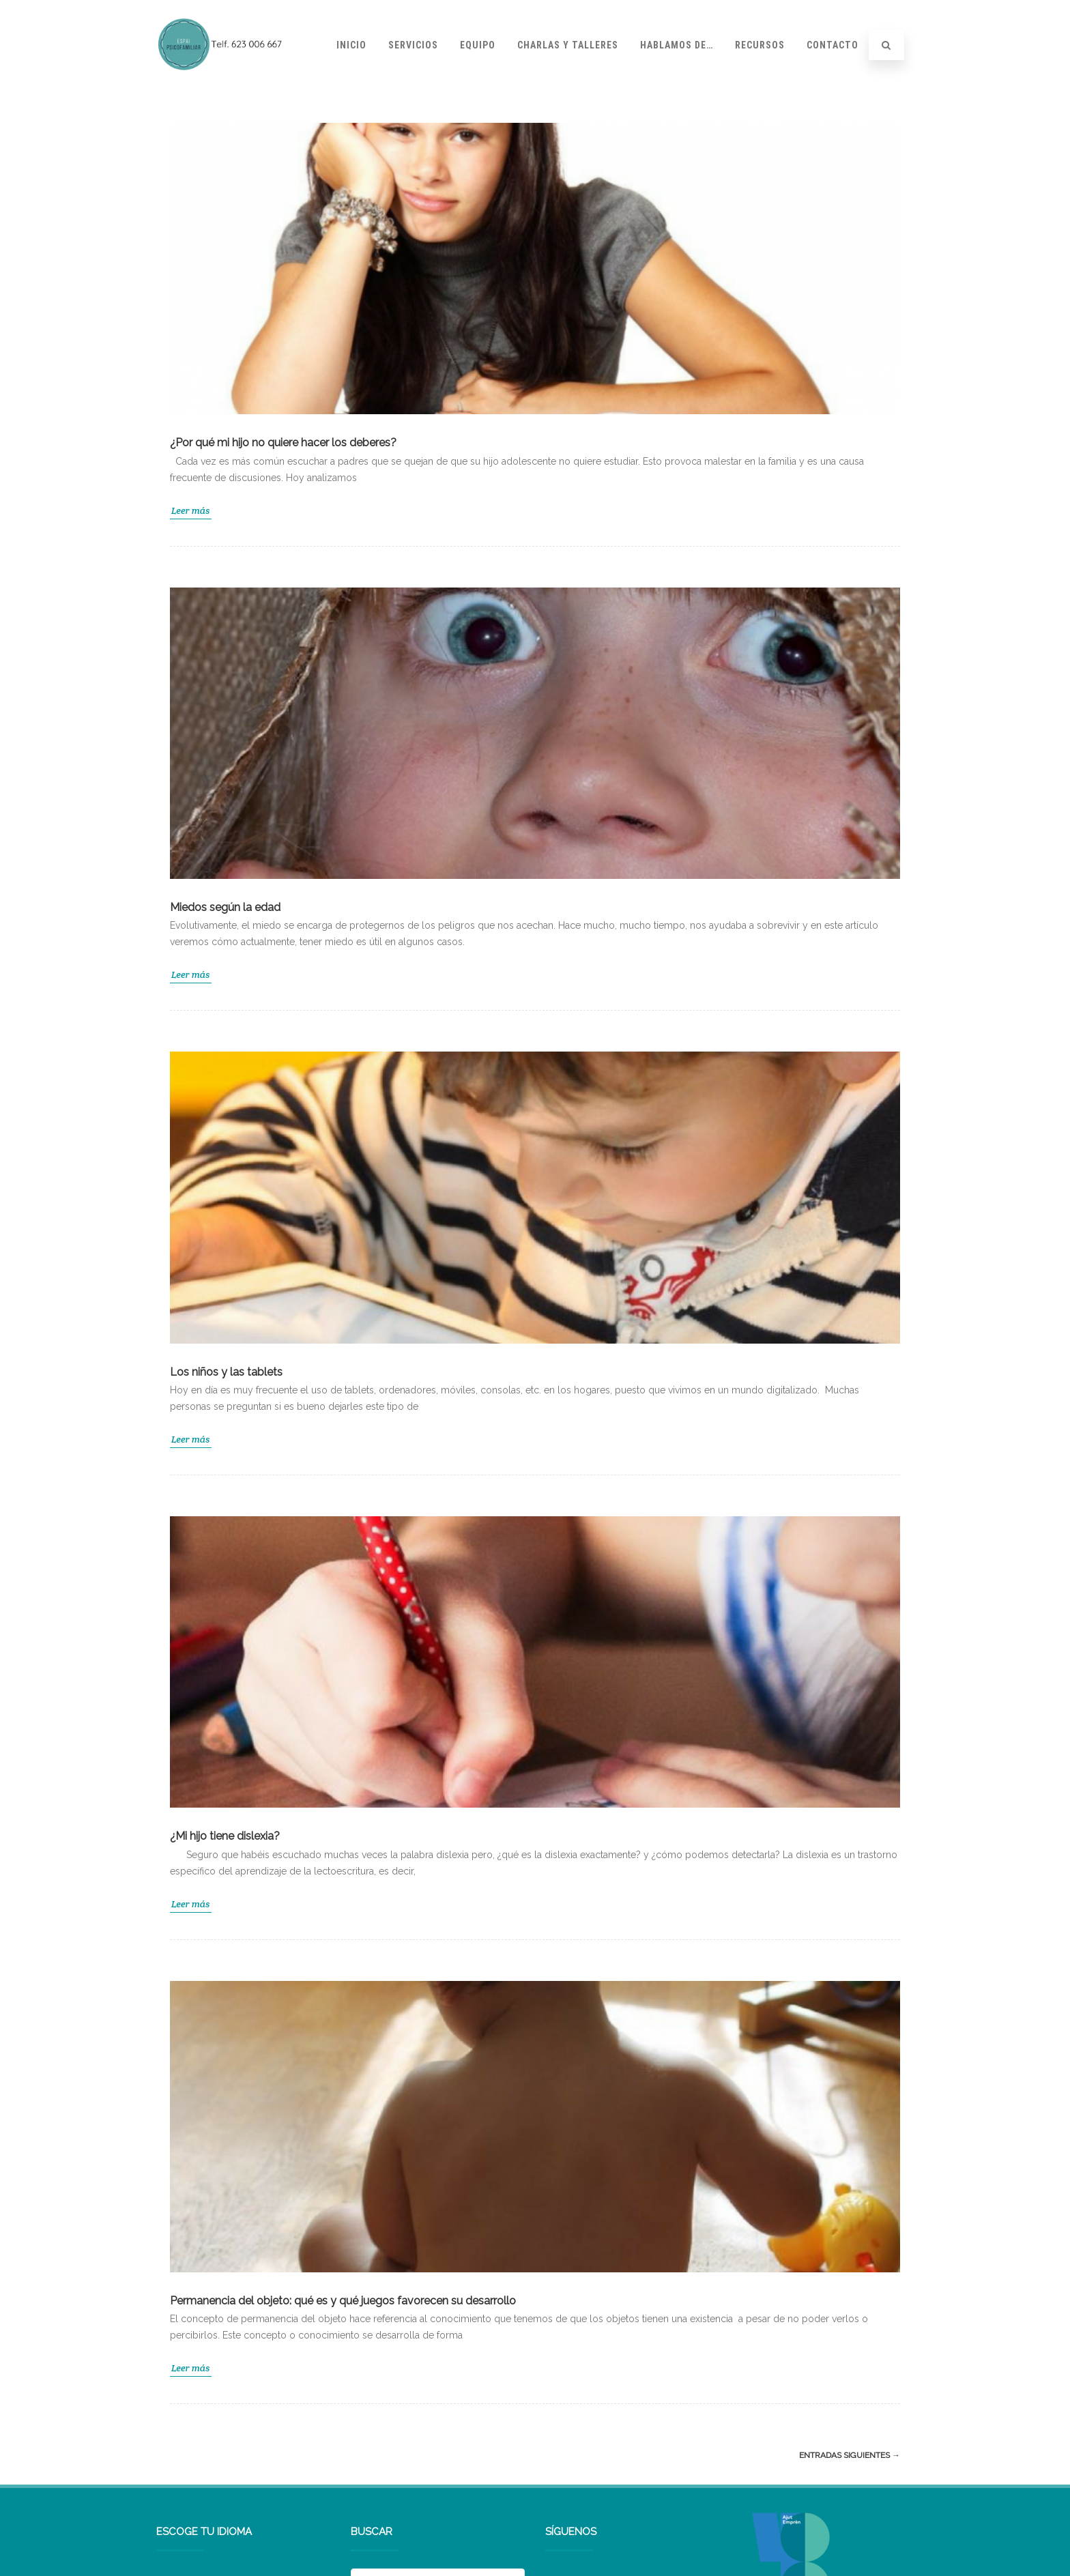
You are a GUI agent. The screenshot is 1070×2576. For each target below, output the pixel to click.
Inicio (351, 45)
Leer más (190, 510)
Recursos (760, 45)
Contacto (832, 45)
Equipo (477, 45)
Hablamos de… (676, 45)
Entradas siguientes (849, 2455)
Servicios (413, 45)
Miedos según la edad (225, 907)
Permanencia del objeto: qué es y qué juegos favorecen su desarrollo (343, 2300)
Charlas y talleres (567, 45)
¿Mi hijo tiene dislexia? (225, 1835)
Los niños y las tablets (226, 1371)
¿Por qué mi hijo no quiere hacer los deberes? (283, 442)
